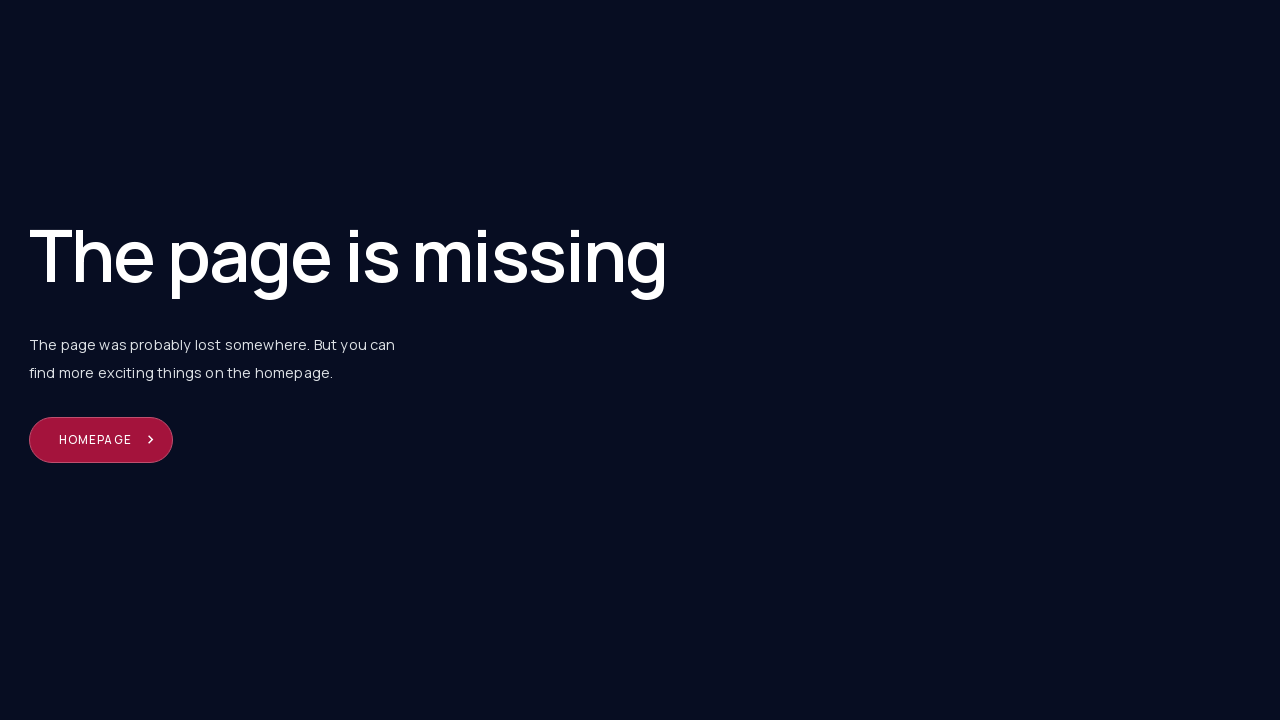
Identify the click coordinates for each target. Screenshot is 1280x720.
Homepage (95, 439)
